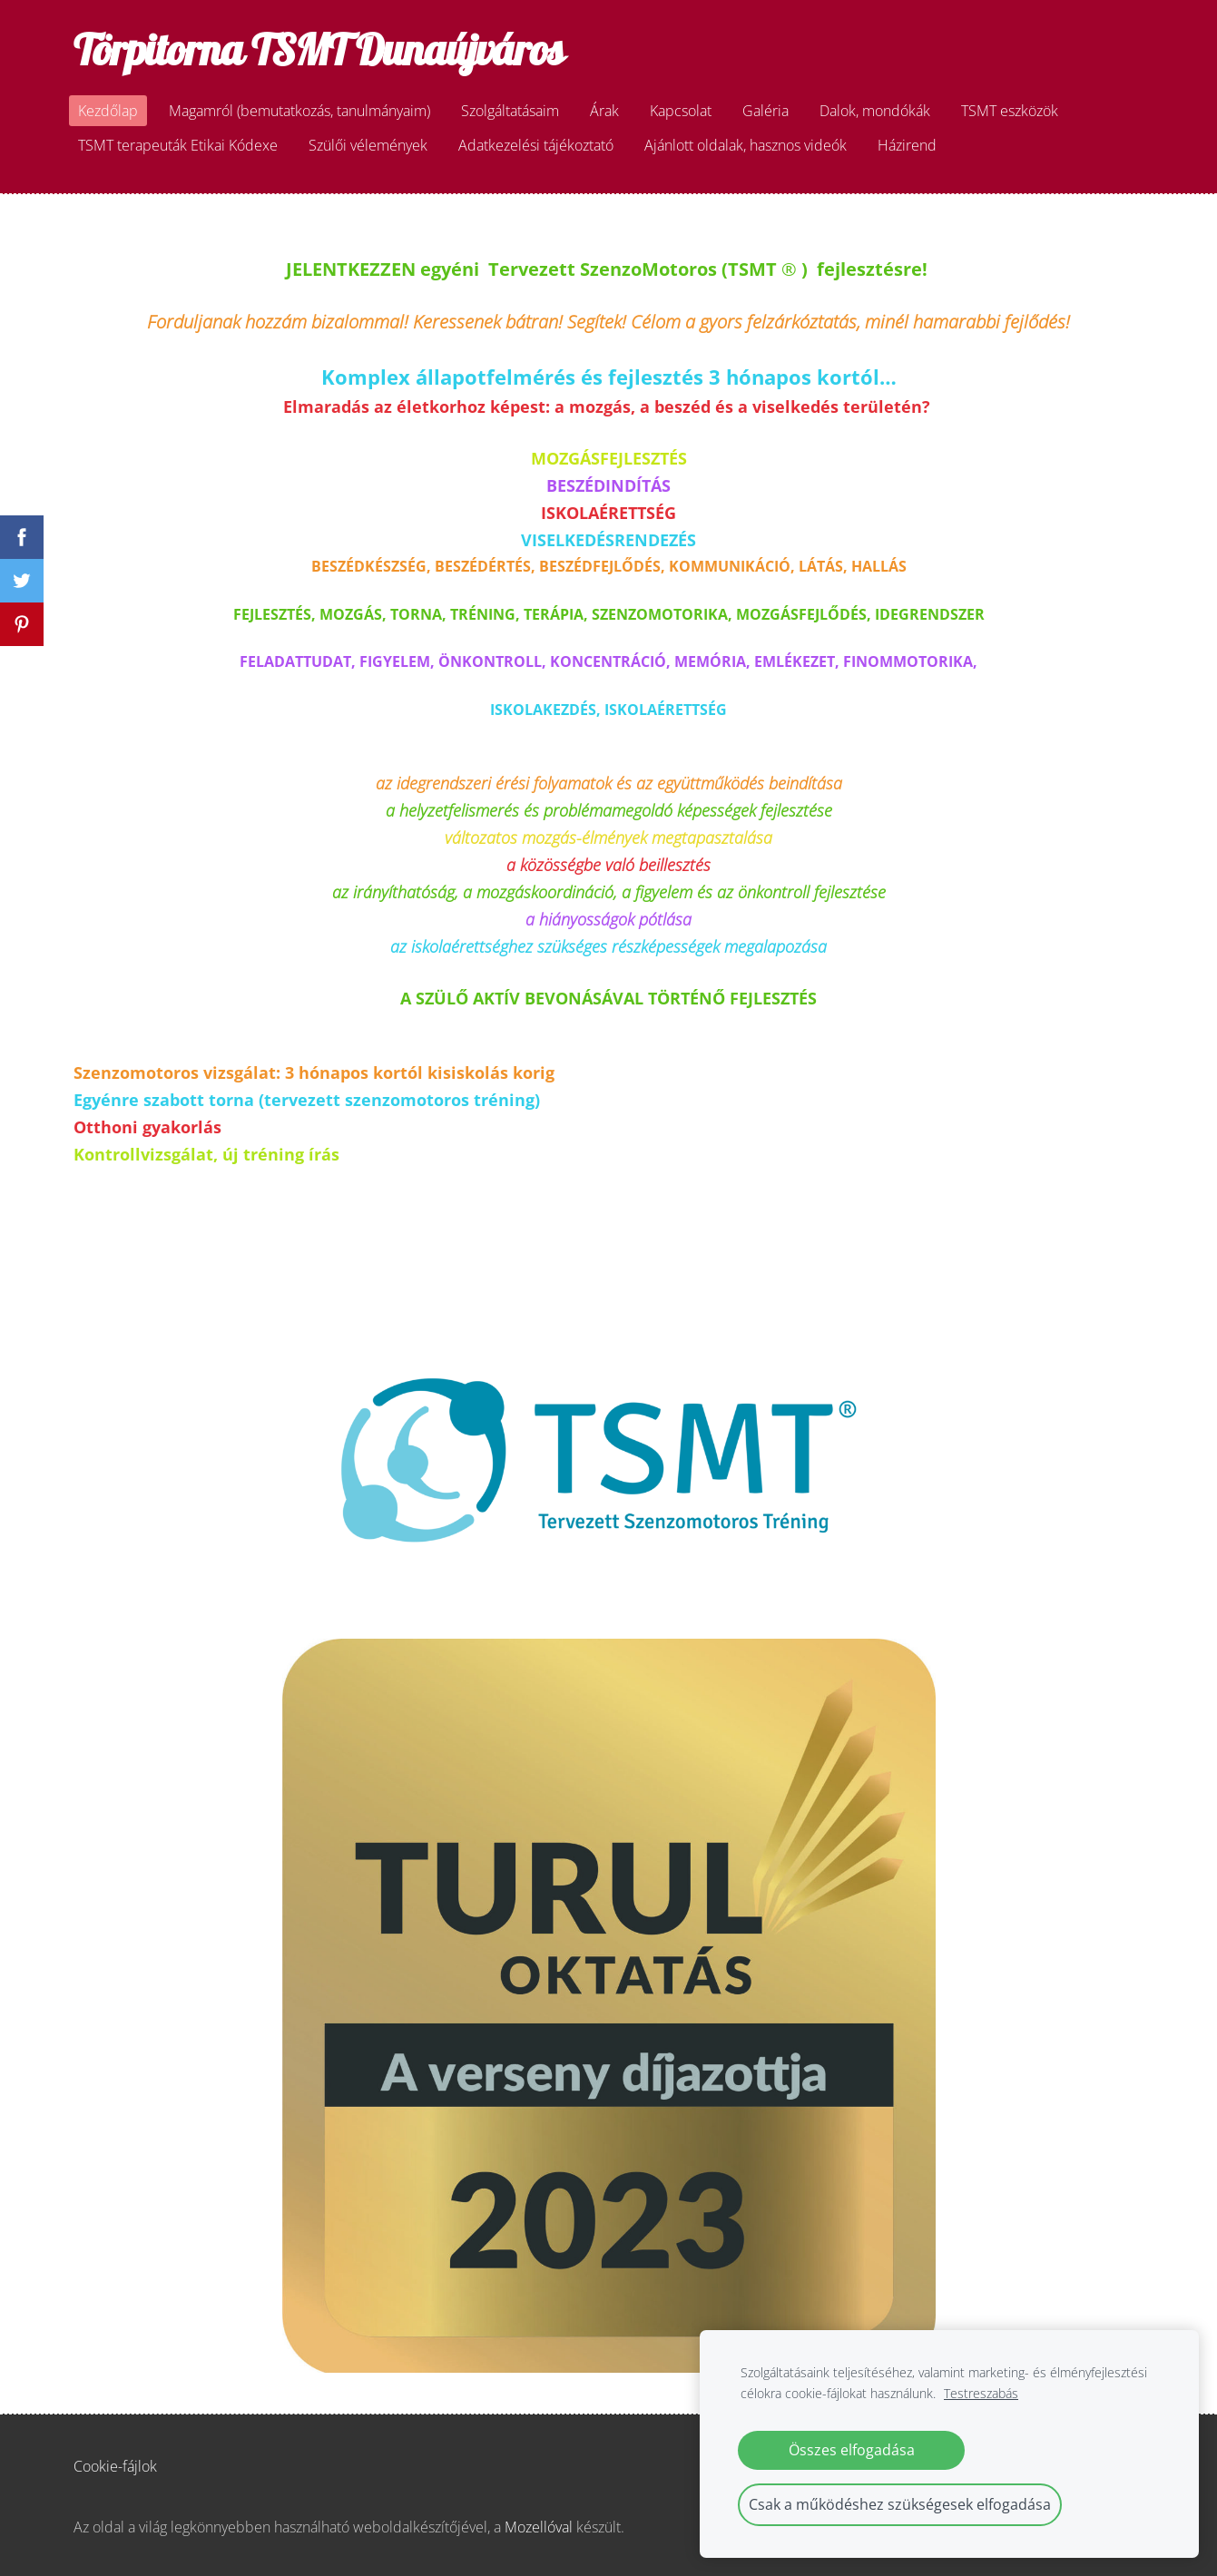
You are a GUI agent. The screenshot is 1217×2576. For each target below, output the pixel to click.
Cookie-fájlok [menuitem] (115, 2466)
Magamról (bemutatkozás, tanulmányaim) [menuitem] (299, 111)
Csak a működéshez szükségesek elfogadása (900, 2504)
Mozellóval (539, 2527)
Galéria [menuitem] (765, 111)
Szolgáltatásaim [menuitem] (510, 111)
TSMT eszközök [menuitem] (1009, 111)
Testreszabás (981, 2393)
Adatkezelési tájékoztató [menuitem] (535, 145)
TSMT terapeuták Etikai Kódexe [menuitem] (178, 145)
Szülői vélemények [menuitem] (368, 145)
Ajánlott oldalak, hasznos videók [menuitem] (745, 145)
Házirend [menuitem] (907, 145)
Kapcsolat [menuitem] (681, 111)
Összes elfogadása (852, 2450)
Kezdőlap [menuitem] (108, 111)
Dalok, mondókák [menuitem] (875, 111)
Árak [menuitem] (604, 111)
